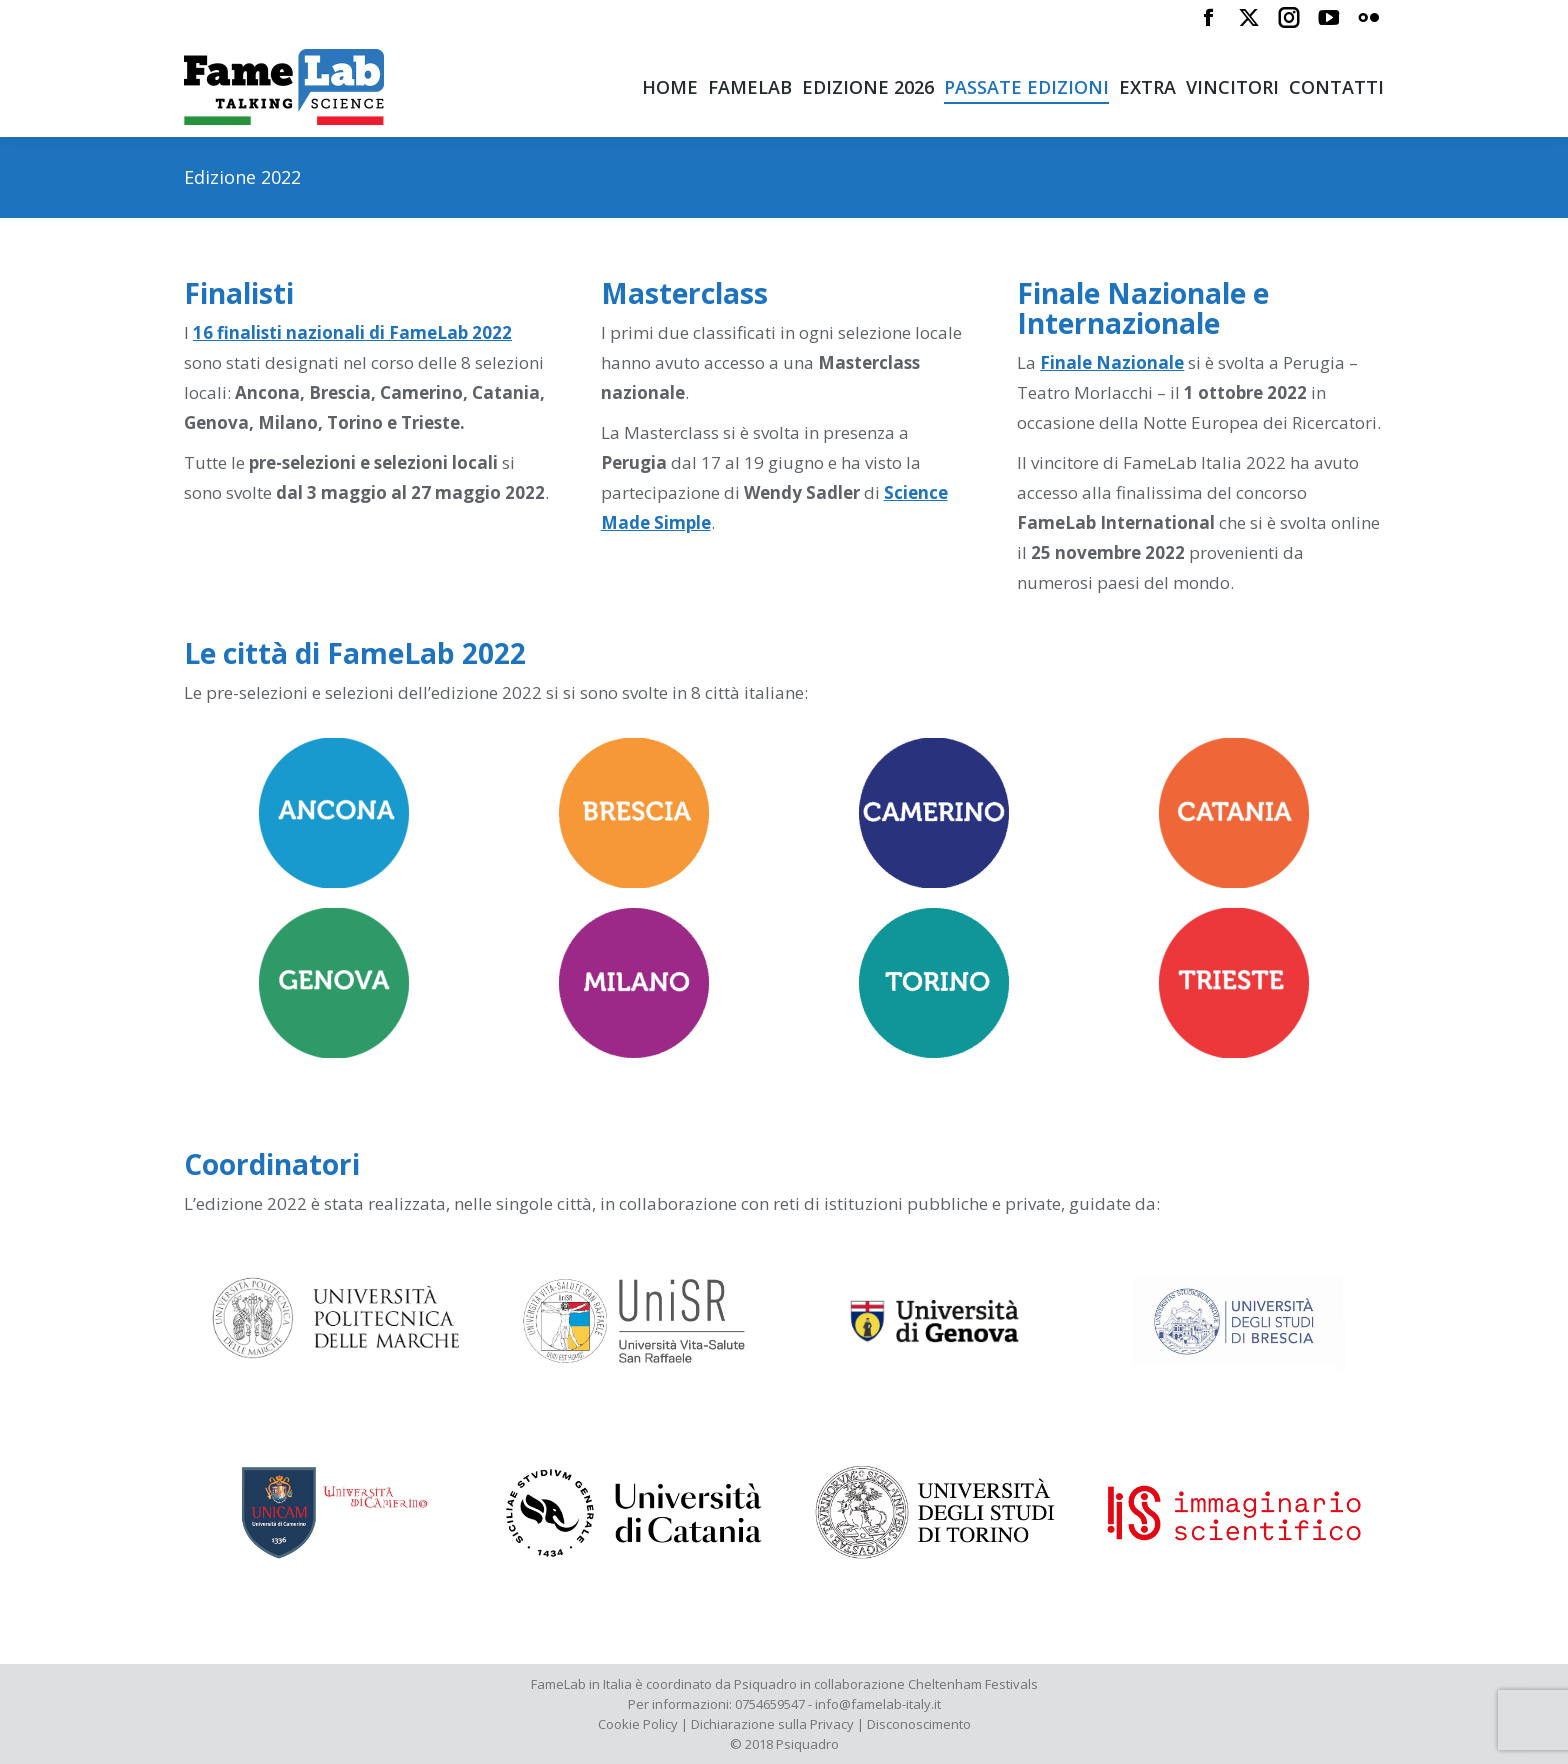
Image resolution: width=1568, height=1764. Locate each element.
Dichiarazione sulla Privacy (772, 1724)
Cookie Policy (638, 1724)
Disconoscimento (919, 1724)
